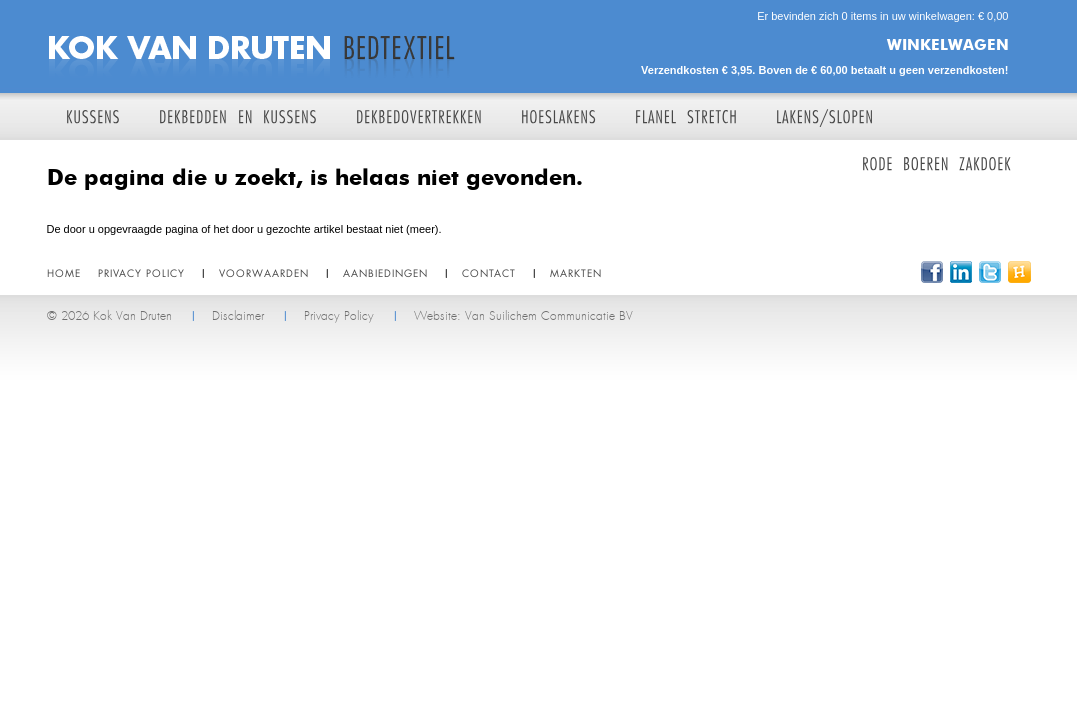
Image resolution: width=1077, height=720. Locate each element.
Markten (576, 273)
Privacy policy (141, 273)
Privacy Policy (339, 316)
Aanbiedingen (385, 273)
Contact (489, 273)
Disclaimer (238, 316)
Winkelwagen (948, 44)
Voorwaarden (264, 273)
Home (64, 273)
